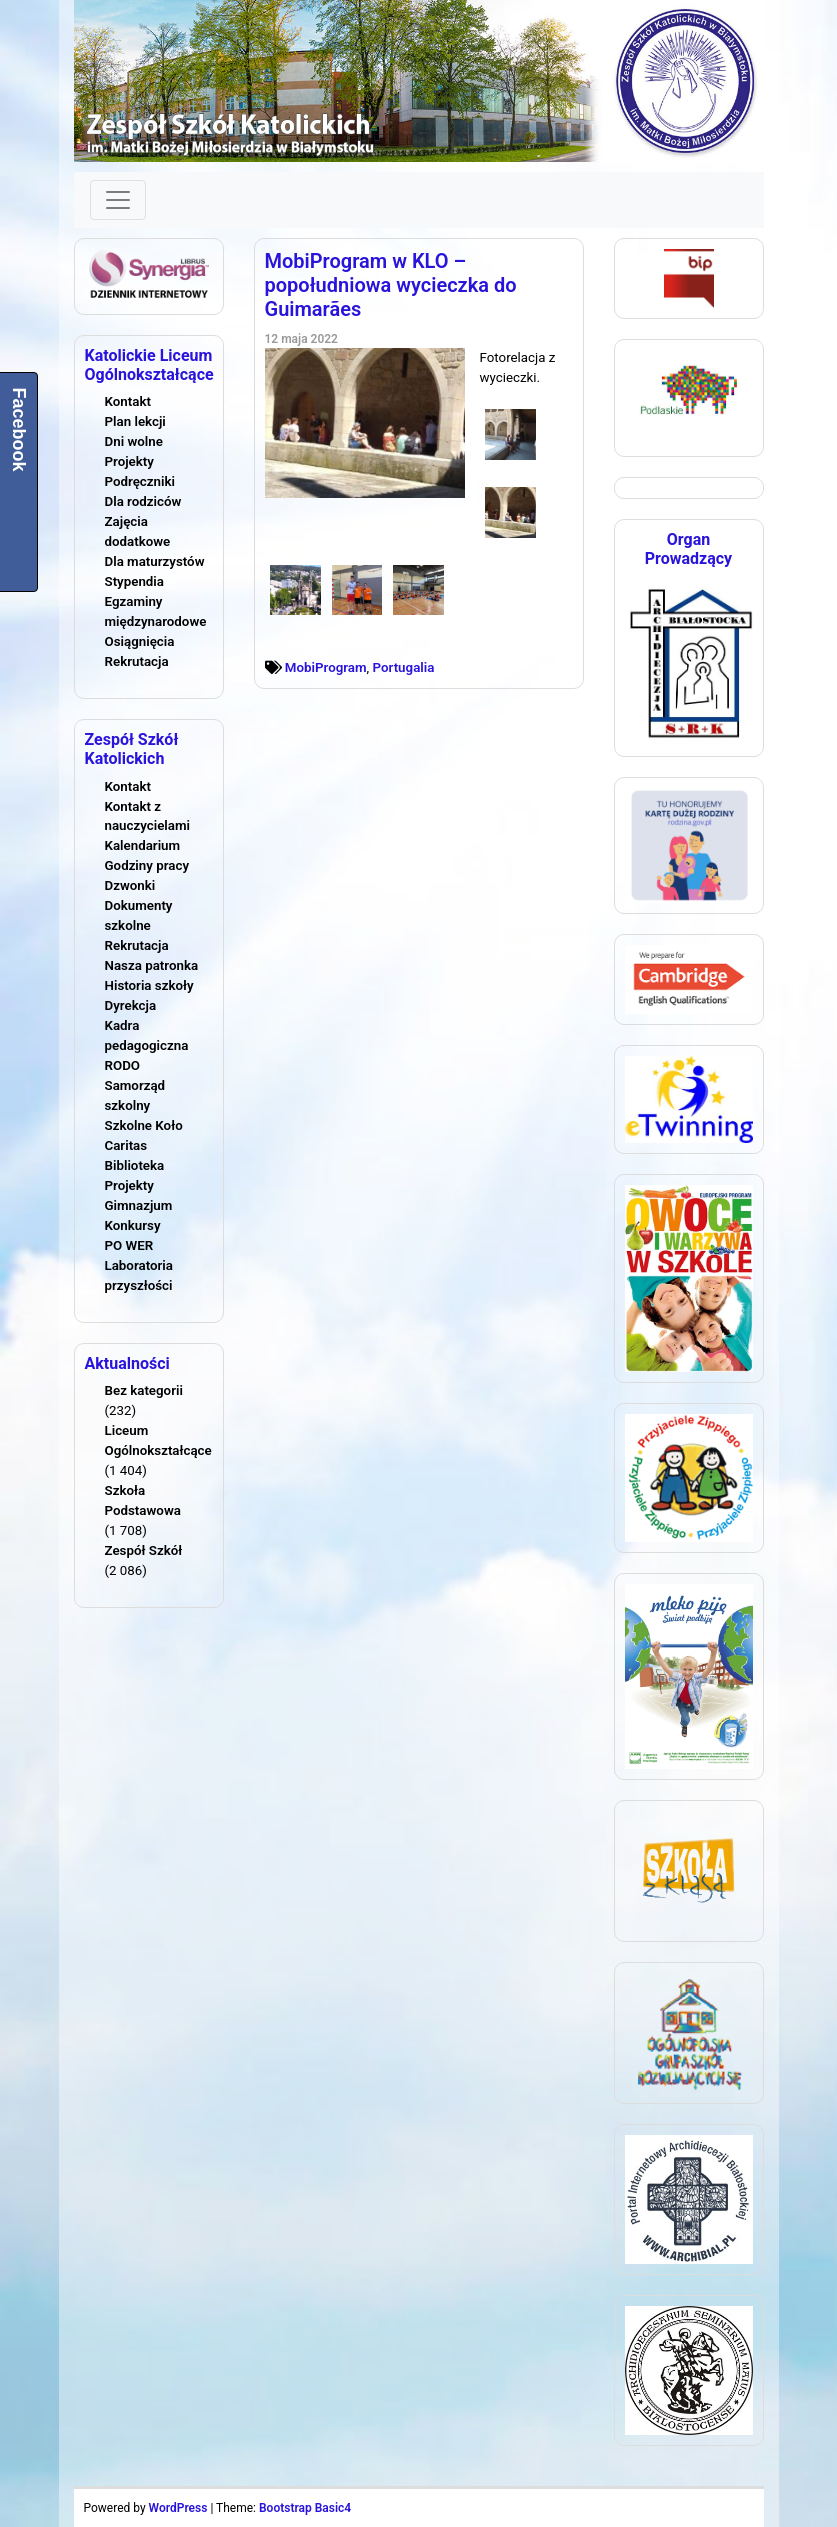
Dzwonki (130, 885)
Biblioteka (135, 1165)
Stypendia (134, 581)
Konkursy (133, 1225)
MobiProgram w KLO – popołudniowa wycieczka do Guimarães (391, 285)
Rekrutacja (137, 661)
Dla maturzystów (155, 561)
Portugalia (404, 667)
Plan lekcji (135, 421)
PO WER (129, 1245)
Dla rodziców (143, 501)
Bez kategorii (144, 1390)
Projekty (129, 461)
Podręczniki (140, 481)
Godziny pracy (147, 865)
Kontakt (128, 401)
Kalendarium (143, 845)
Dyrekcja (131, 1005)
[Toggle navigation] (118, 200)
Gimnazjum (139, 1205)
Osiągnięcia (140, 641)
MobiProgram (326, 667)
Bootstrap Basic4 (305, 2508)
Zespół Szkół (144, 1550)
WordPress (178, 2508)
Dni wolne (134, 441)
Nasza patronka (152, 965)
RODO (123, 1065)
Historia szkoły (149, 985)
